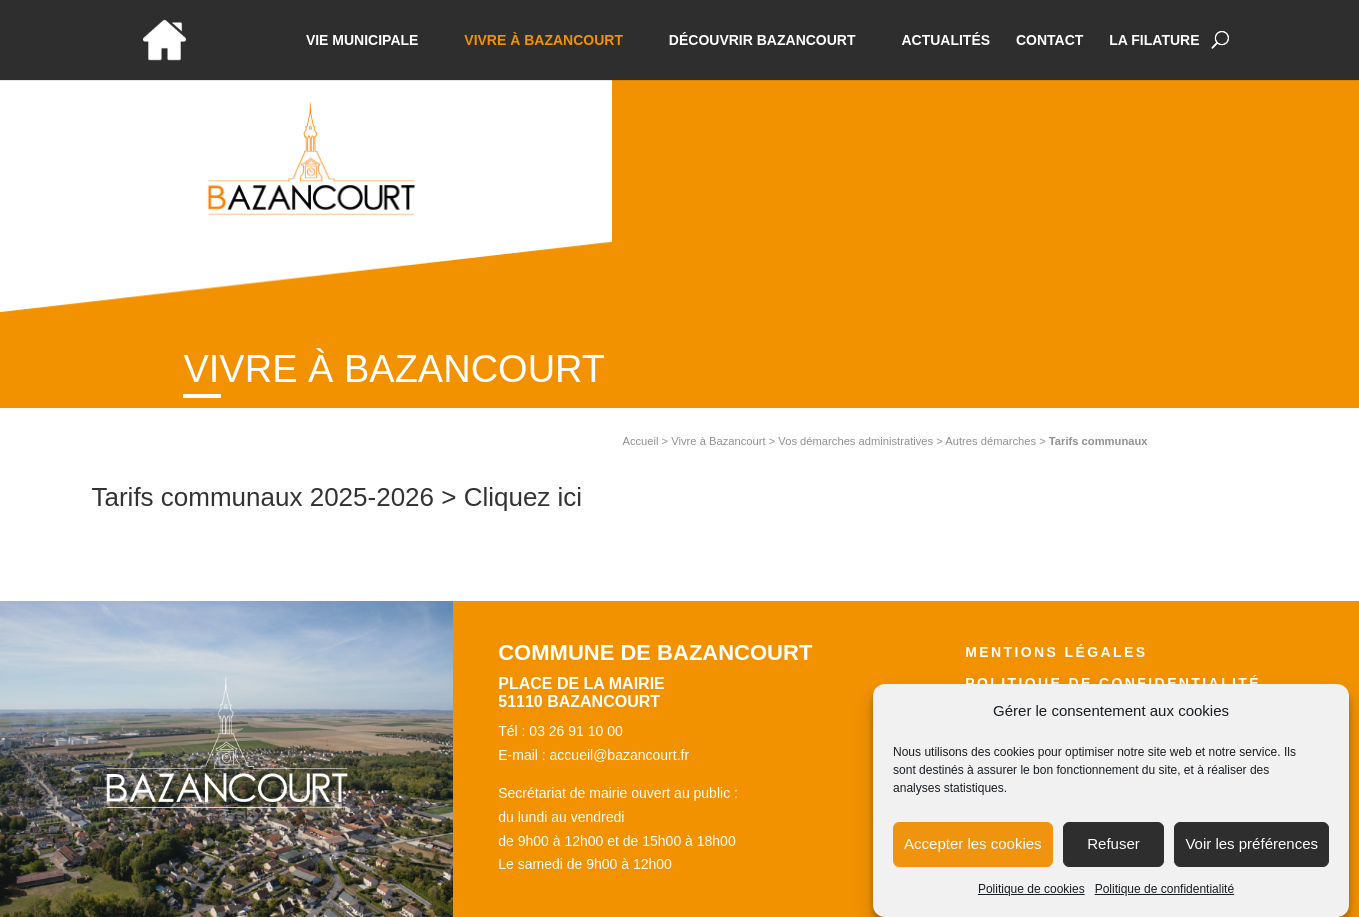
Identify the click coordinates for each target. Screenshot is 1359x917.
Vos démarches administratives (855, 441)
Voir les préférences (1251, 853)
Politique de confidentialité (1164, 898)
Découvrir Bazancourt (762, 40)
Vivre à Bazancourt (718, 441)
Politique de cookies (1031, 898)
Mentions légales (1056, 652)
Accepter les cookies (973, 853)
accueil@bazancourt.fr (620, 755)
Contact (1049, 40)
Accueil (640, 441)
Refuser (1113, 853)
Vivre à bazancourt (543, 40)
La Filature (1154, 40)
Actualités (945, 40)
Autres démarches (990, 441)
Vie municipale (362, 40)
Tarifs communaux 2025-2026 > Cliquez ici (337, 497)
